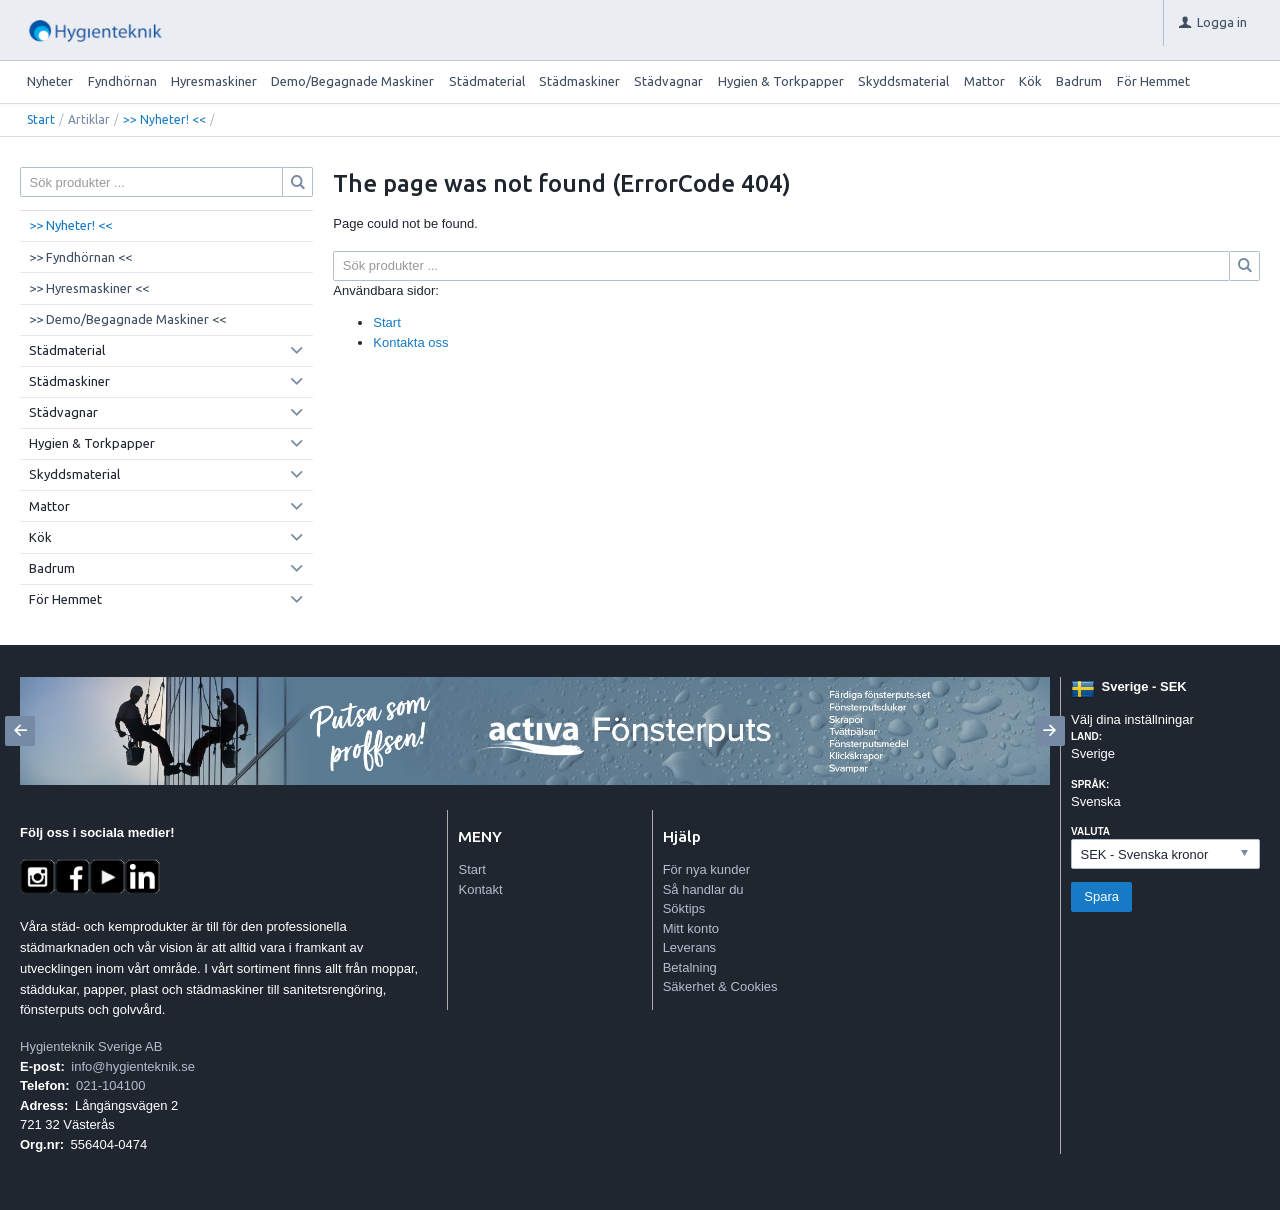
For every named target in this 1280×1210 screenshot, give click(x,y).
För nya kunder (706, 869)
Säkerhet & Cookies (720, 986)
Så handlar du (703, 889)
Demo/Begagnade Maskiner (352, 81)
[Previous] (20, 731)
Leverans (689, 947)
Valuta (1090, 831)
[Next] (1050, 731)
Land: (1086, 736)
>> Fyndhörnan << (80, 257)
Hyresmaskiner (214, 81)
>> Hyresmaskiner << (89, 288)
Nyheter (50, 81)
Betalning (690, 967)
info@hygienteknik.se (133, 1066)
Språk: (1090, 784)
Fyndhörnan (122, 81)
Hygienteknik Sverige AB (91, 1046)
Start (41, 119)
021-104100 (110, 1085)
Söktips (684, 908)
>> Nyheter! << (164, 119)
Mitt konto (691, 928)
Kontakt (480, 889)
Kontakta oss (410, 342)
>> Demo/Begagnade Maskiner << (127, 319)
